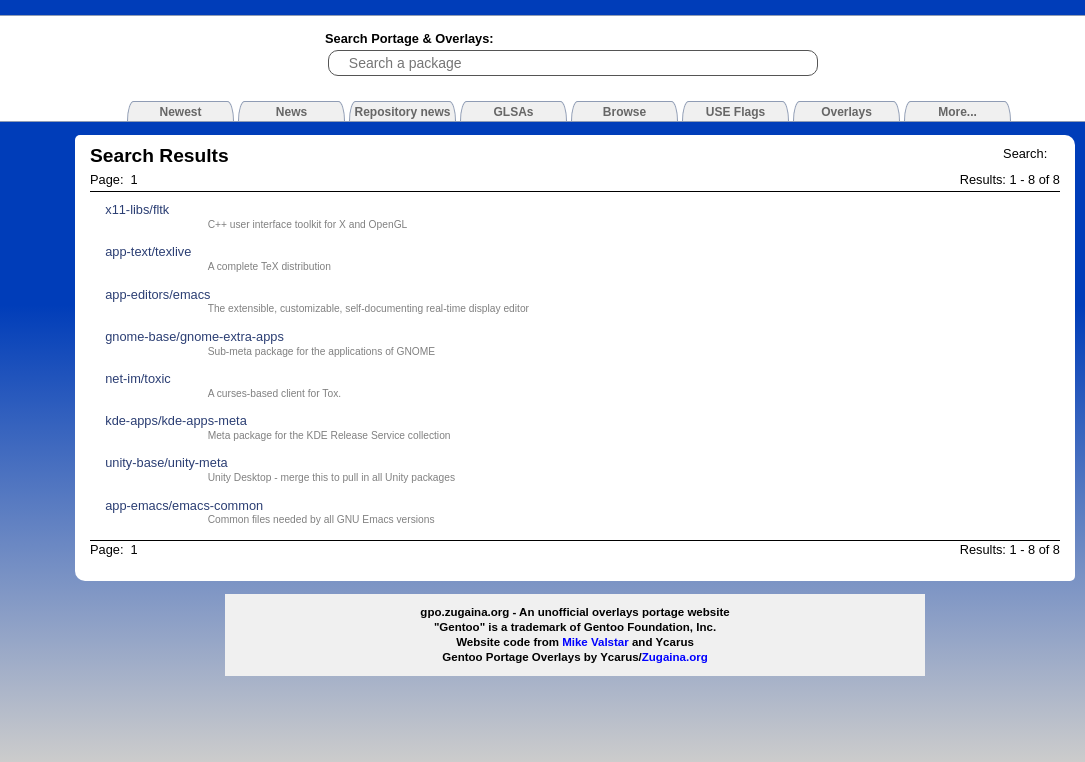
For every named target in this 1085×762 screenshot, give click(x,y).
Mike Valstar (595, 642)
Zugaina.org (675, 657)
